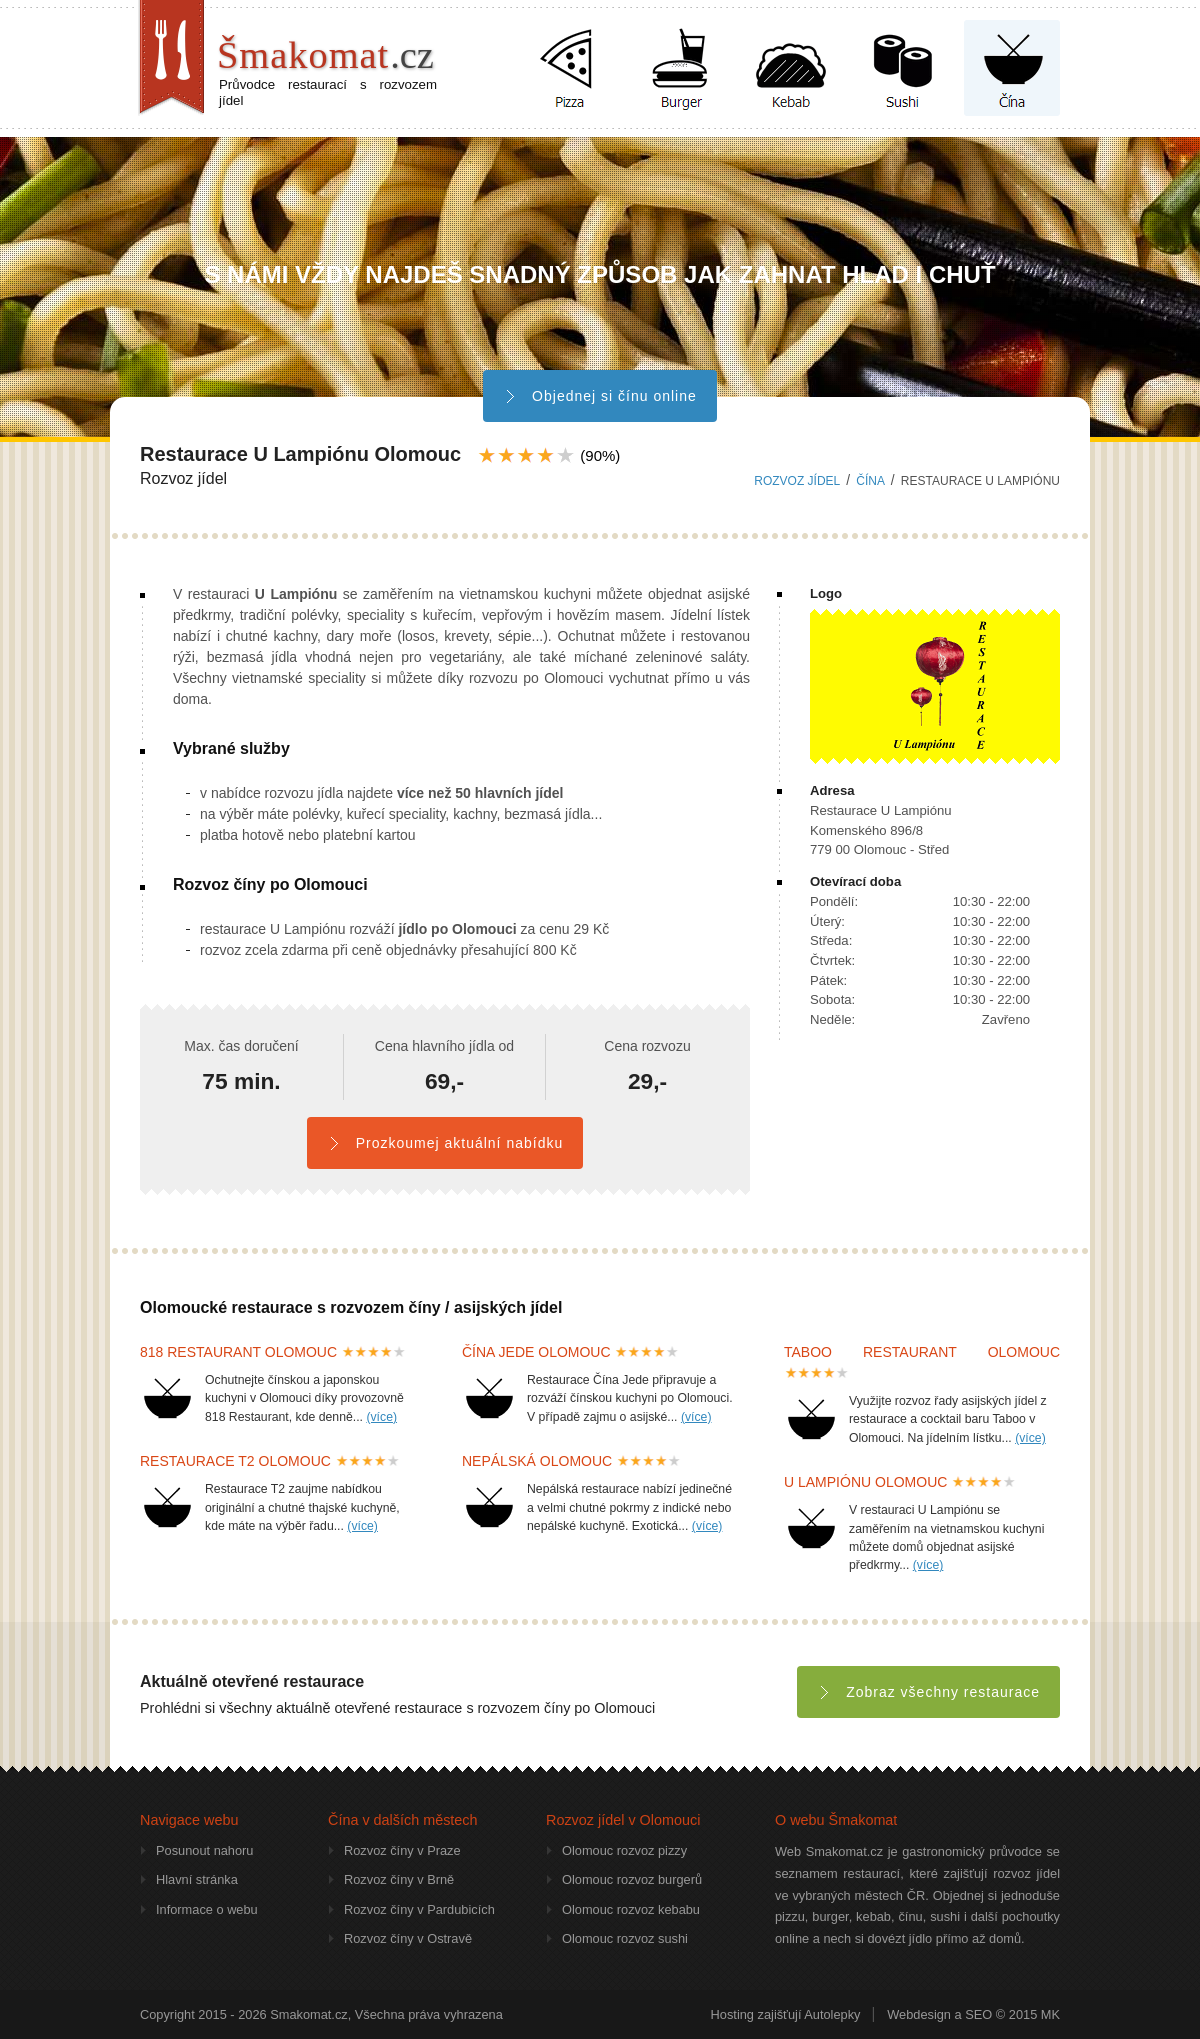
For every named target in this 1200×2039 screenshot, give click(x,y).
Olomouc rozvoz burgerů (632, 1879)
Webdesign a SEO (939, 2014)
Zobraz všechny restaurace (928, 1692)
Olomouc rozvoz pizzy (624, 1850)
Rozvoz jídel (797, 481)
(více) (381, 1417)
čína (870, 481)
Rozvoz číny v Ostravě (408, 1938)
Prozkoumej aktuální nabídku (445, 1143)
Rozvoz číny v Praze (402, 1850)
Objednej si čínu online (600, 396)
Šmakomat (325, 55)
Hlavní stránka (197, 1879)
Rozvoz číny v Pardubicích (419, 1909)
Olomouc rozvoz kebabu (631, 1909)
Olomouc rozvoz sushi (625, 1938)
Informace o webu (207, 1909)
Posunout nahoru (204, 1850)
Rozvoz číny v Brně (399, 1879)
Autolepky (832, 2014)
